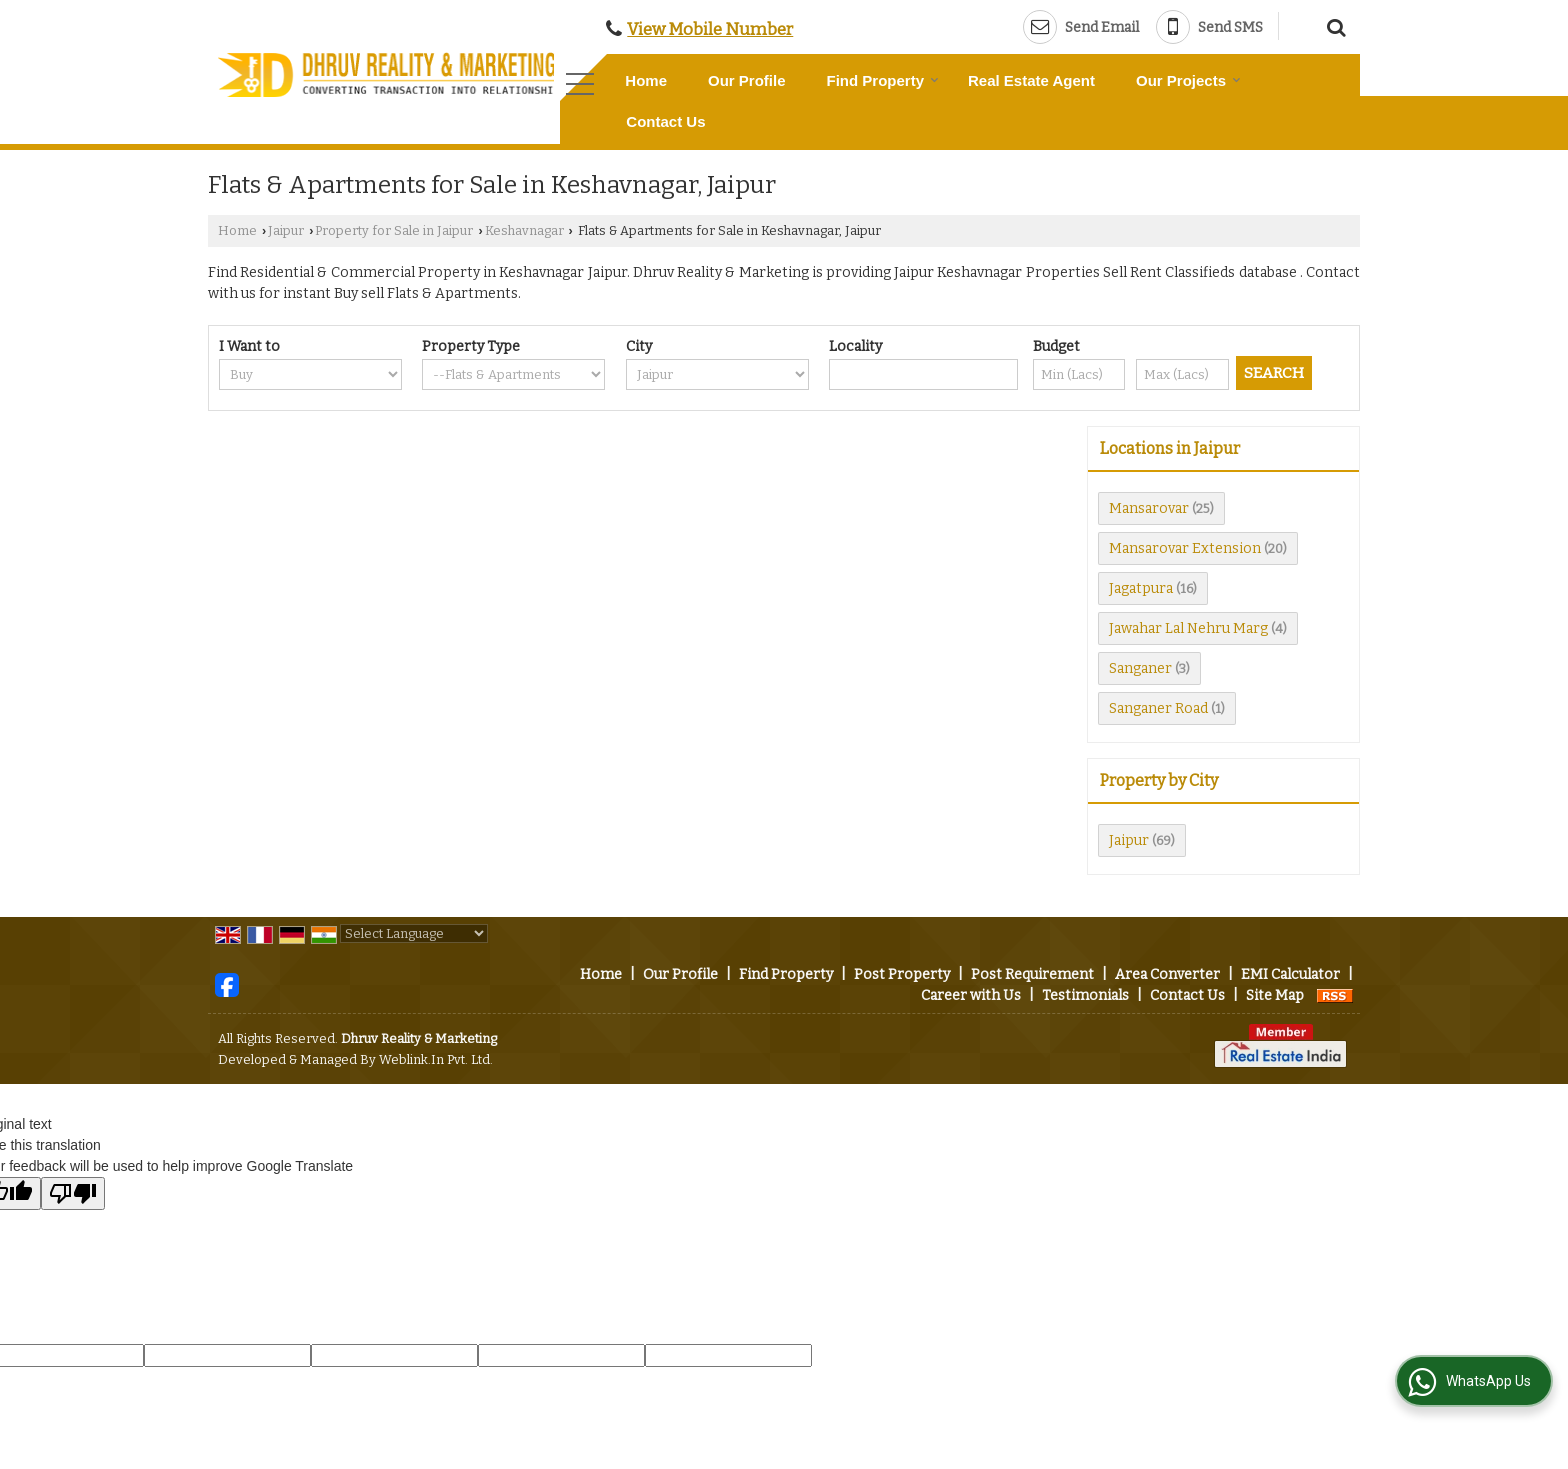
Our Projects (1188, 80)
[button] (710, 29)
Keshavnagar (524, 230)
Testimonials (1085, 995)
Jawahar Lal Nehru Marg (1188, 628)
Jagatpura (1141, 588)
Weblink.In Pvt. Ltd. (436, 1059)
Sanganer (1140, 668)
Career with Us (971, 995)
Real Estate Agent (1031, 80)
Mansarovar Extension (1185, 548)
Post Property (902, 974)
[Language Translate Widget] (414, 933)
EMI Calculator (1290, 974)
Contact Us (665, 121)
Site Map (1275, 995)
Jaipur (286, 230)
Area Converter (1167, 974)
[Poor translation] (73, 1193)
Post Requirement (1032, 974)
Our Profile (747, 80)
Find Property (883, 80)
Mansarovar (1149, 508)
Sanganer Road (1158, 708)
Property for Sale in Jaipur (394, 230)
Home (646, 80)
